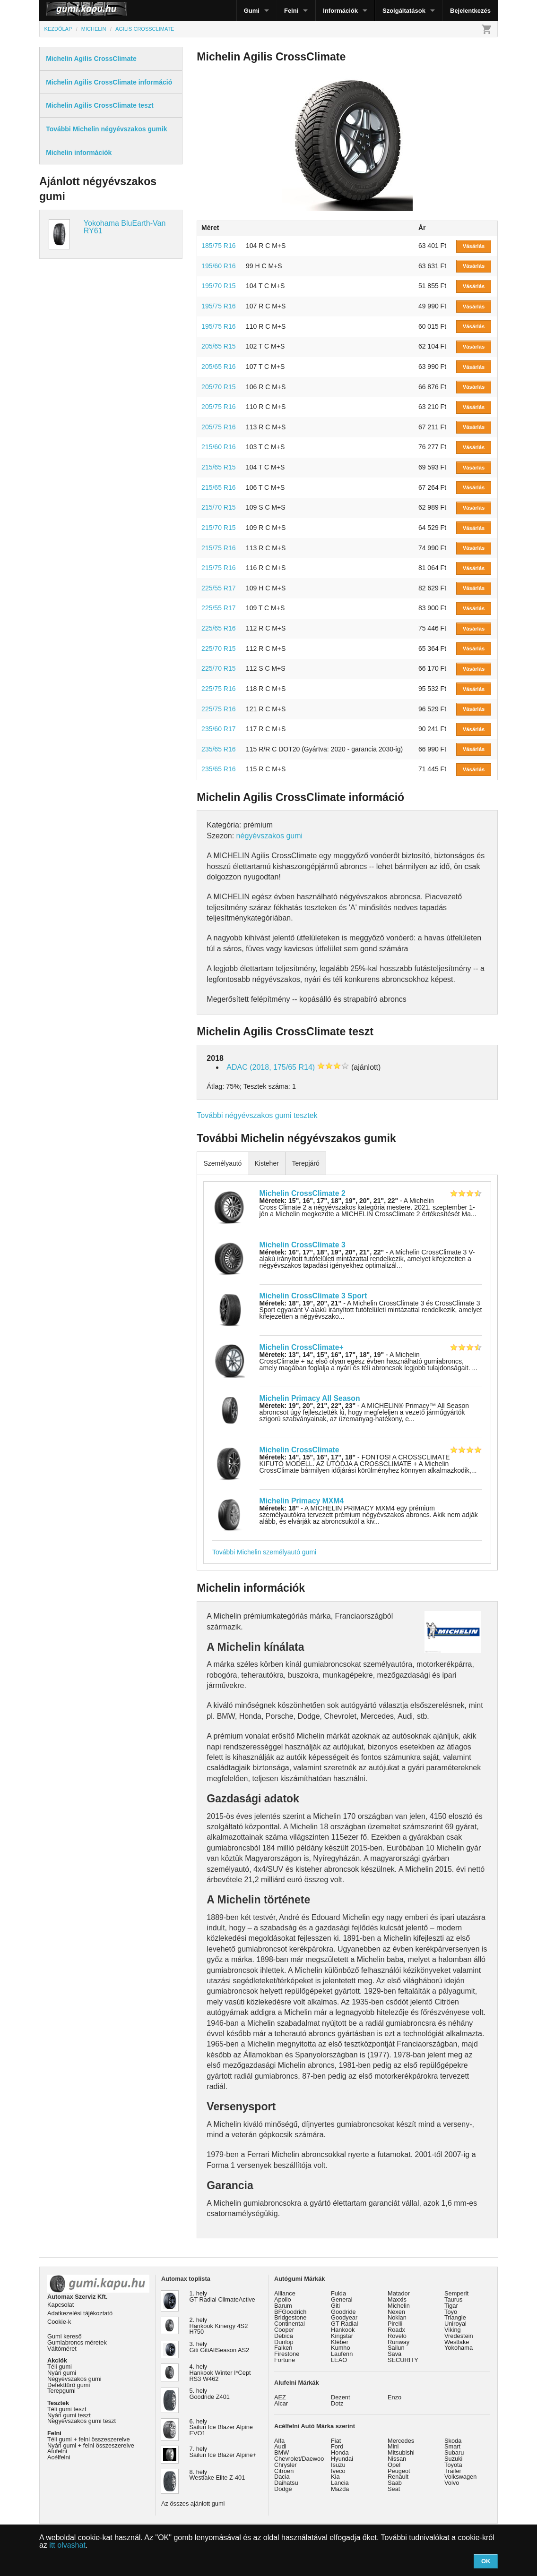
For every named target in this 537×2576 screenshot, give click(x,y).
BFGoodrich (290, 2311)
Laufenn (342, 2353)
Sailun (396, 2347)
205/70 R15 (218, 387)
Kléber (339, 2342)
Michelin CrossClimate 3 (303, 1245)
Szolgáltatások (403, 10)
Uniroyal (455, 2323)
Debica (283, 2335)
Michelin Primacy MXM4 (302, 1501)
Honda (340, 2452)
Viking (452, 2329)
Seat (394, 2488)
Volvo (451, 2482)
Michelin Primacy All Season (310, 1398)
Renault (398, 2476)
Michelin (399, 2305)
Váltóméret (62, 2348)
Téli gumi (59, 2366)
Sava (394, 2353)
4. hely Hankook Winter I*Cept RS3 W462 (220, 2372)
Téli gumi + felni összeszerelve (88, 2439)
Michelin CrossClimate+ (302, 1347)
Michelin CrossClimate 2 (303, 1193)
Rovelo (397, 2335)
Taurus (453, 2299)
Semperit (456, 2293)
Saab (395, 2482)
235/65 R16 (218, 749)
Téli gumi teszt (67, 2409)
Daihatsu (286, 2482)
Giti (335, 2305)
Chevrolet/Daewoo (299, 2458)
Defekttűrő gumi (68, 2384)
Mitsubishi (401, 2452)
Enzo (394, 2397)
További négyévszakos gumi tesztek (257, 1115)
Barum (283, 2305)
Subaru (454, 2452)
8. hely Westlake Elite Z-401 (217, 2475)
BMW (281, 2452)
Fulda (338, 2293)
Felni (291, 10)
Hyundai (342, 2458)
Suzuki (453, 2458)
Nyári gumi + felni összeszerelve (90, 2445)
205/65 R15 (218, 346)
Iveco (338, 2470)
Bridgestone (290, 2317)
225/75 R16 (218, 688)
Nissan (397, 2458)
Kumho (340, 2347)
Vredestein (458, 2335)
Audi (280, 2446)
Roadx (396, 2329)
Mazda (340, 2488)
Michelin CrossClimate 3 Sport (313, 1296)
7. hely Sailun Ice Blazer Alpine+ (223, 2451)
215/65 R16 (218, 487)
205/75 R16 (218, 406)
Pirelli (395, 2323)
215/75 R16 (218, 548)
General (342, 2299)
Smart (452, 2446)
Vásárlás (474, 246)
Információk (340, 10)
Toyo (450, 2311)
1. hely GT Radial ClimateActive (222, 2296)
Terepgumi (61, 2390)
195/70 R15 (218, 286)
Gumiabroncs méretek (77, 2342)
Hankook (343, 2329)
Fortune (284, 2359)
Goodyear (344, 2317)
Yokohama (458, 2347)
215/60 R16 (218, 447)
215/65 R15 (218, 467)
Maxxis (397, 2299)
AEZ (280, 2397)
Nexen (396, 2311)
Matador (399, 2293)
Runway (398, 2342)
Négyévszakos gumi (74, 2378)
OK (486, 2561)
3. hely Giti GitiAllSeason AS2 (220, 2347)
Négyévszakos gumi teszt (81, 2420)
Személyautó (222, 1163)
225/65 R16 (218, 628)
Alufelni (57, 2451)
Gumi (252, 10)
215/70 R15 (218, 507)
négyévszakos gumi (269, 836)
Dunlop (284, 2342)
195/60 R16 (218, 266)
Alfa (279, 2440)
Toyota (453, 2464)
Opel (394, 2464)
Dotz (337, 2403)
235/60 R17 (218, 729)
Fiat (336, 2440)
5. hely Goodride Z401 (210, 2393)
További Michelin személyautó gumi (264, 1552)
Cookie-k (59, 2321)
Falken (283, 2347)
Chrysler (285, 2464)
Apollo (282, 2299)
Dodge (283, 2488)
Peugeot (399, 2470)
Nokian (397, 2317)
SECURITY (403, 2359)
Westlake (456, 2342)
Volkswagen (460, 2476)
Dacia (282, 2476)
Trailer (452, 2470)
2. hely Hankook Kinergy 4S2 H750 (219, 2326)
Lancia (340, 2482)
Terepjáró (305, 1163)
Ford (337, 2446)
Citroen (284, 2470)
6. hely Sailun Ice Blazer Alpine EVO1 (221, 2427)
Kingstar (342, 2335)
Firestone (286, 2353)
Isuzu (338, 2464)
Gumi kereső (64, 2336)
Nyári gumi (61, 2372)
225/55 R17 (218, 588)
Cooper (284, 2329)
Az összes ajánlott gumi (193, 2503)
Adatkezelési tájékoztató (80, 2313)
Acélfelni (58, 2457)
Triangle (455, 2317)
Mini (393, 2446)
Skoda (452, 2440)
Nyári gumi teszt (69, 2415)
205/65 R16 (218, 366)
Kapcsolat (60, 2304)
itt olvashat (67, 2545)
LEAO (339, 2359)
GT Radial (344, 2323)
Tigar (451, 2305)
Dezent (340, 2397)
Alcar (281, 2403)
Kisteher (266, 1163)
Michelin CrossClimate (299, 1450)
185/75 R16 (218, 245)
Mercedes (401, 2440)
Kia (335, 2476)
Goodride (343, 2311)
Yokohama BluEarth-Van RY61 (124, 227)
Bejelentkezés (470, 10)
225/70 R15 (218, 648)
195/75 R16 (218, 306)
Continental (289, 2323)
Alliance (284, 2293)
